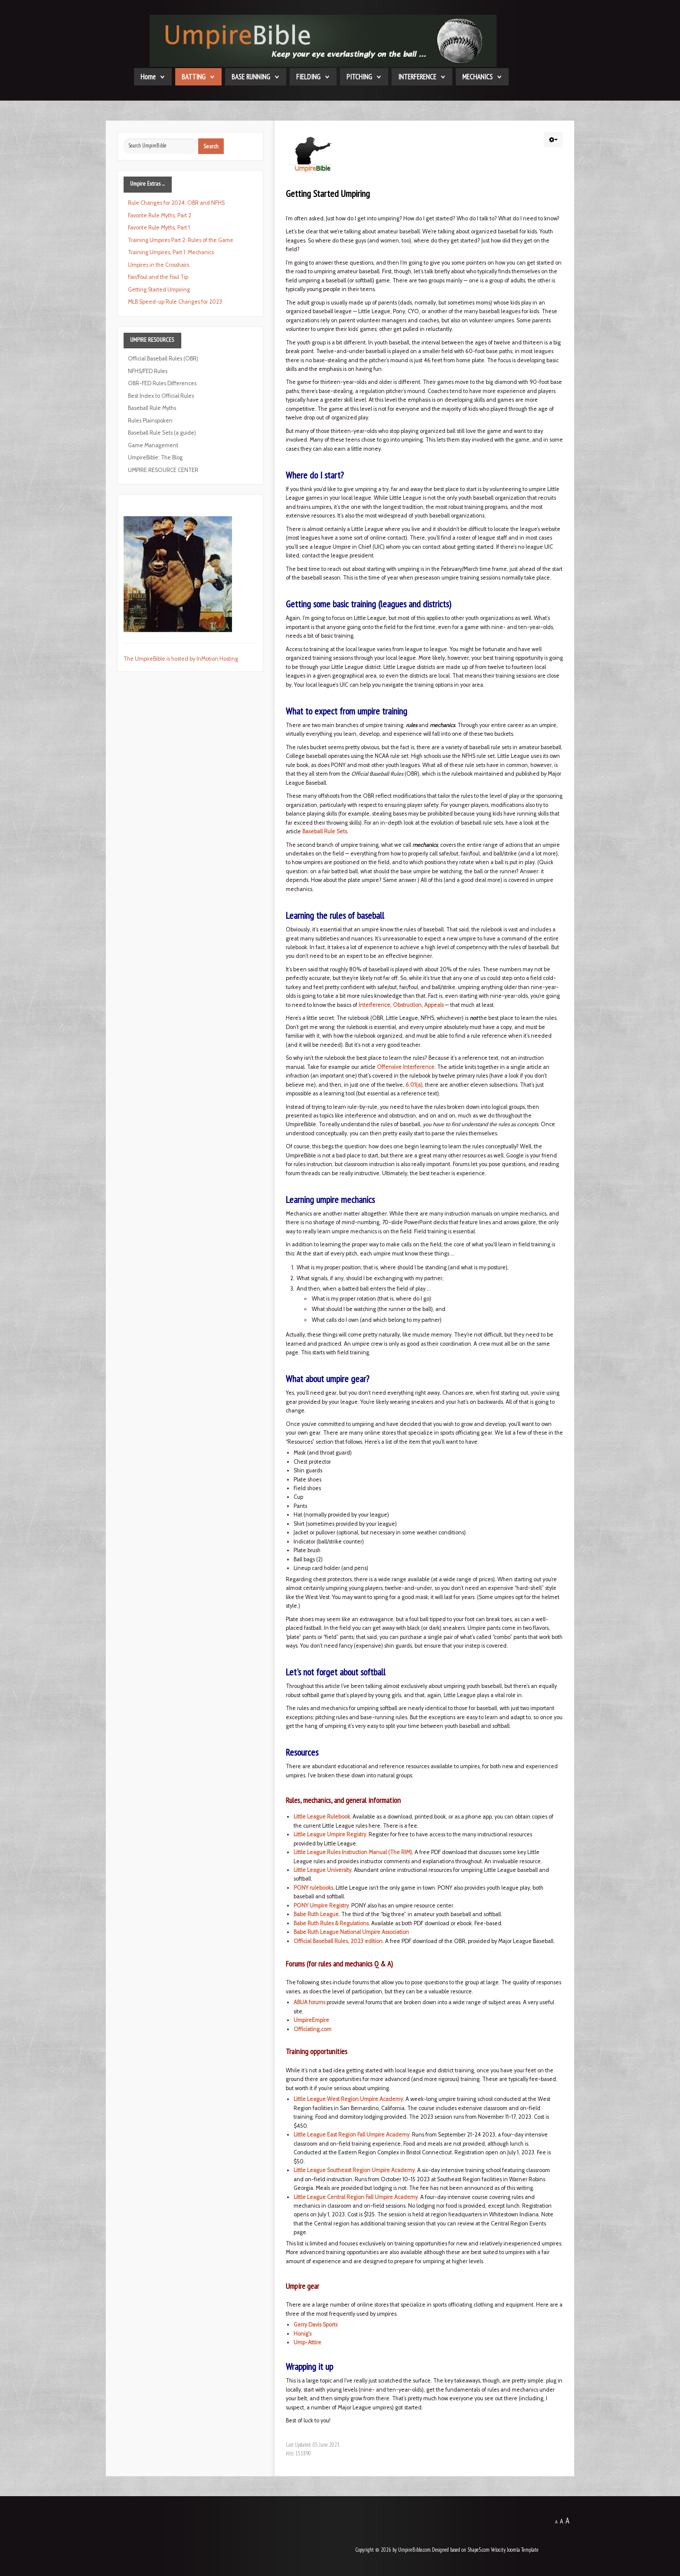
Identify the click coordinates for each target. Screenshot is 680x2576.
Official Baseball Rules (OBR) (163, 358)
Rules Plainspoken (150, 420)
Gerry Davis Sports (315, 2324)
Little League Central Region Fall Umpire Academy (356, 2197)
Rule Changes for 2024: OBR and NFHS (176, 203)
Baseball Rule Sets (324, 831)
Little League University (322, 1870)
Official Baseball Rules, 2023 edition (338, 1941)
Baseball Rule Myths (152, 408)
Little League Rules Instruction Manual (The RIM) (353, 1852)
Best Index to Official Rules (161, 396)
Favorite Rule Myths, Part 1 (159, 227)
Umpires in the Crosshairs (158, 265)
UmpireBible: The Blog (155, 457)
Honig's (302, 2333)
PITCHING (359, 77)
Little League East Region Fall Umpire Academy (351, 2134)
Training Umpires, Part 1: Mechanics (171, 252)
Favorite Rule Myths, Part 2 (159, 215)
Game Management (153, 445)
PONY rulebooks (313, 1887)
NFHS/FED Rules (147, 371)
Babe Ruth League (316, 1914)
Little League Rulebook (322, 1816)
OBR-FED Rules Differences (162, 383)
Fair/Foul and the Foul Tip (158, 277)
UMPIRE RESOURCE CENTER (163, 470)
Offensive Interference (406, 1067)
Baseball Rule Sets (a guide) (162, 432)
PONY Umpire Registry (321, 1905)
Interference (374, 1005)
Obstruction (407, 1005)
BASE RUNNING (251, 77)
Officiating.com (312, 2029)
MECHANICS (477, 77)
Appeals (434, 1005)
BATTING (194, 77)
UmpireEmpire (311, 2020)
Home (148, 77)
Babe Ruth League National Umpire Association (351, 1932)
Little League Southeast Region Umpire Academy (354, 2170)
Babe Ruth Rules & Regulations (331, 1923)
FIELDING (308, 77)
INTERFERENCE (417, 77)
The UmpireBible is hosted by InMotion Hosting (181, 658)
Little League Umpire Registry (330, 1834)
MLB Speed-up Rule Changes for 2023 (175, 301)
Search (211, 146)
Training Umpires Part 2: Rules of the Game (180, 240)
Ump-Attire (307, 2342)
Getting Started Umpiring (159, 289)
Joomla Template (523, 2549)
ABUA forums (309, 2002)
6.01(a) (413, 1085)
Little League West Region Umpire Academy (348, 2099)
